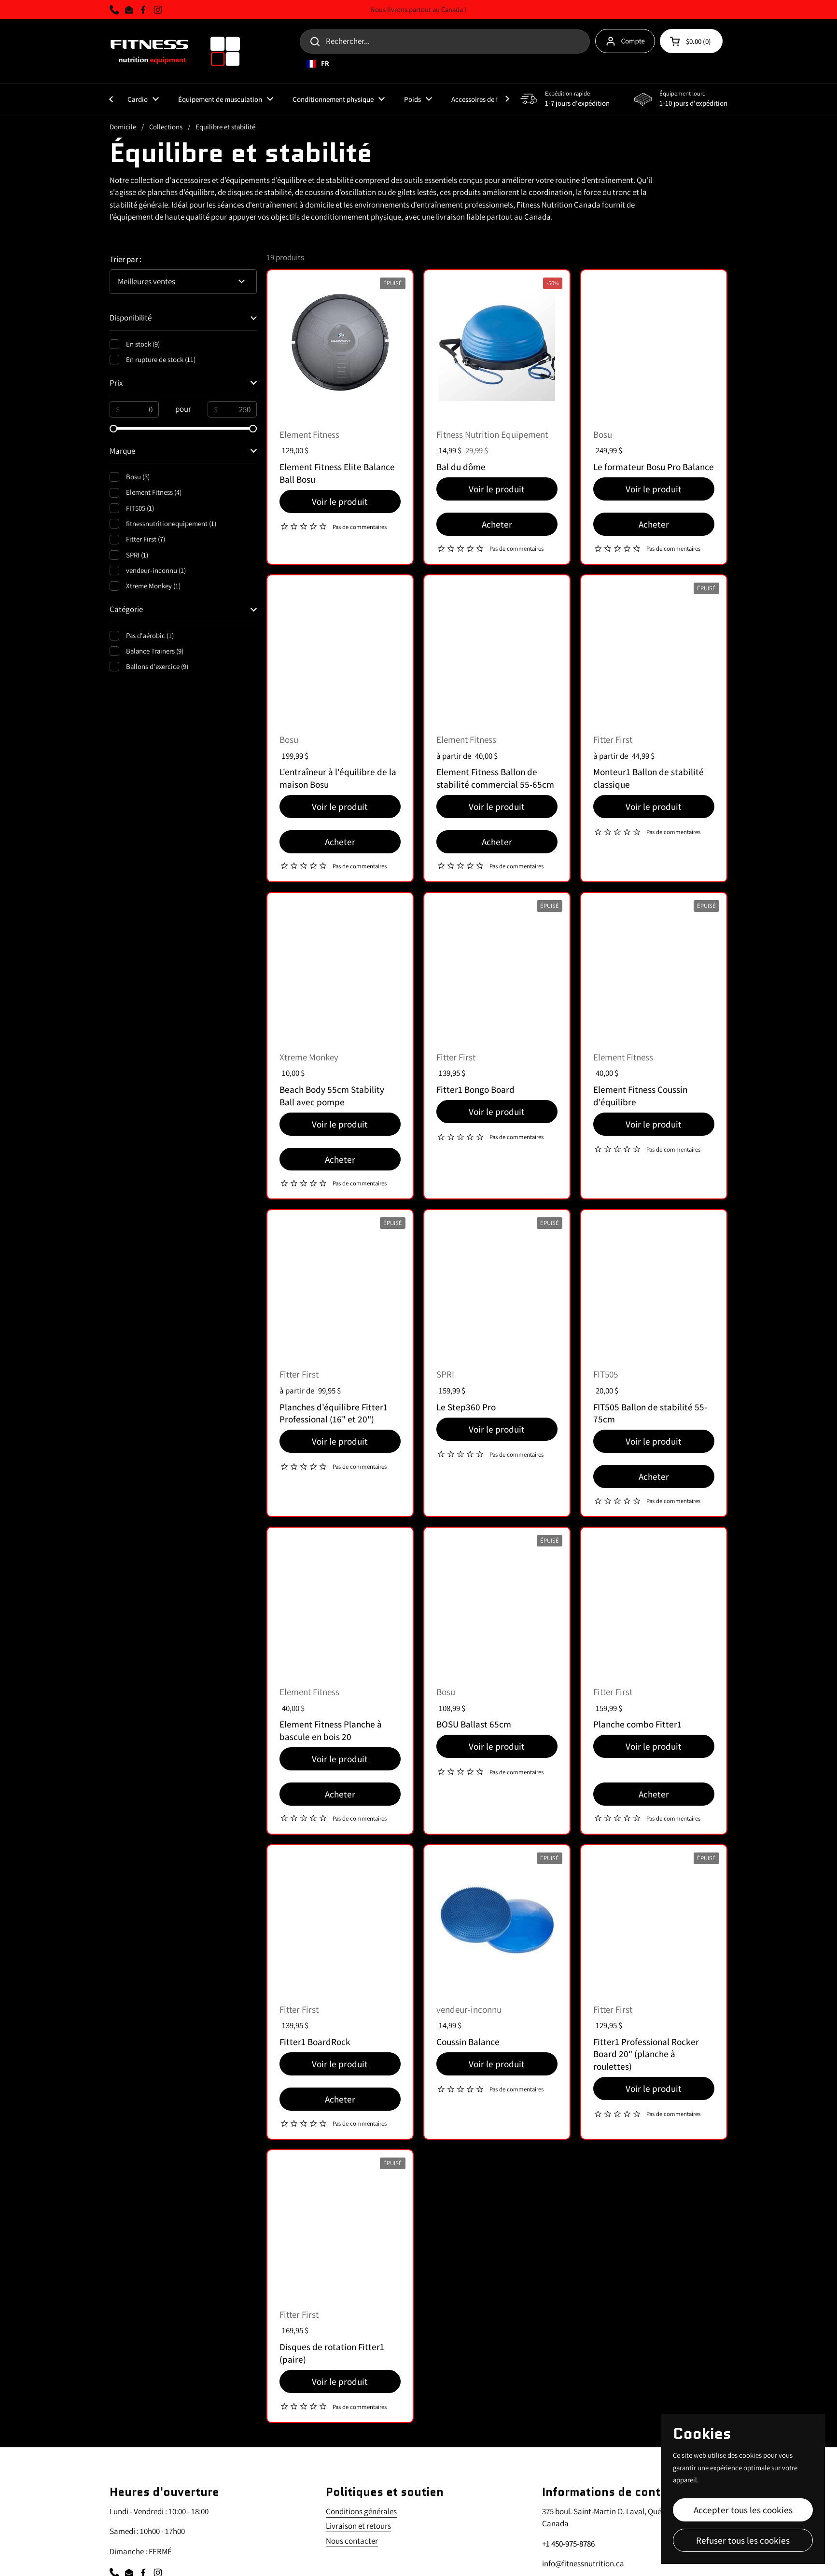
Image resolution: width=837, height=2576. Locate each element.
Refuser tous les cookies (743, 2540)
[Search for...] (445, 41)
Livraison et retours (358, 2525)
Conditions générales (361, 2511)
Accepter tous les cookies (743, 2510)
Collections (165, 126)
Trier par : (125, 259)
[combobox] (498, 63)
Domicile (123, 126)
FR (318, 64)
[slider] (113, 428)
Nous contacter (352, 2540)
